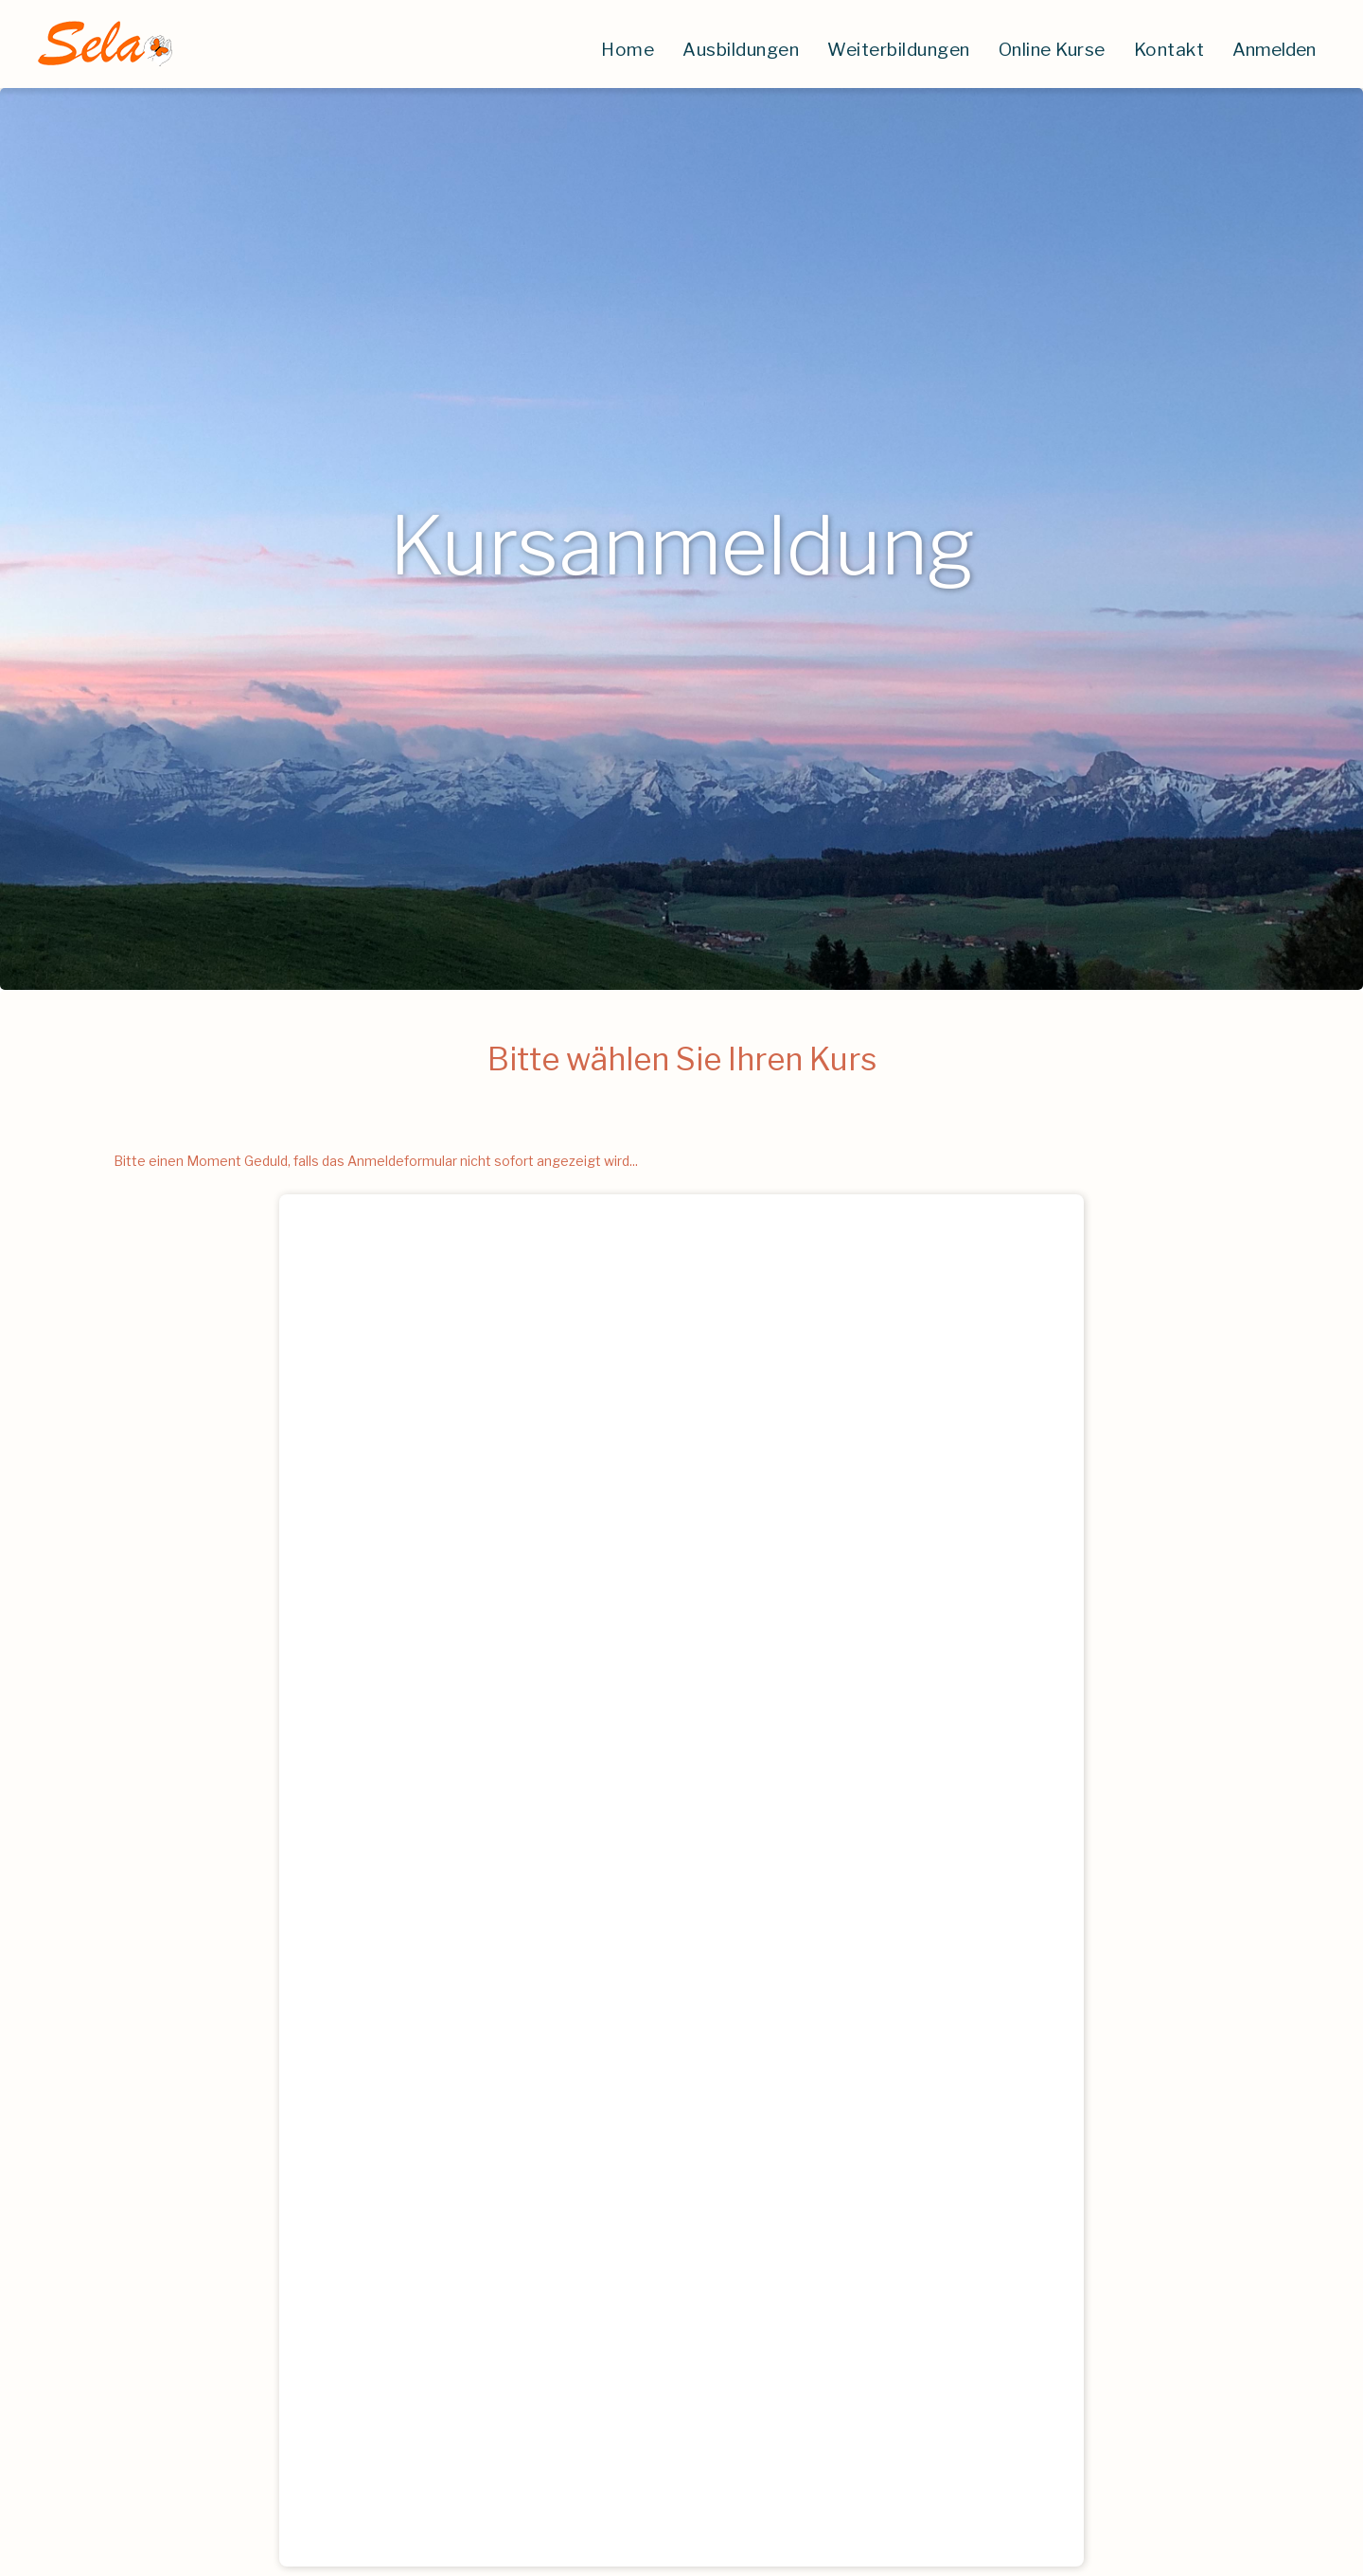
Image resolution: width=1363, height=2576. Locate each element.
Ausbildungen (740, 50)
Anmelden (1274, 50)
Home (627, 50)
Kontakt (1169, 50)
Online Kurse (1052, 50)
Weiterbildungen (898, 50)
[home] (104, 44)
